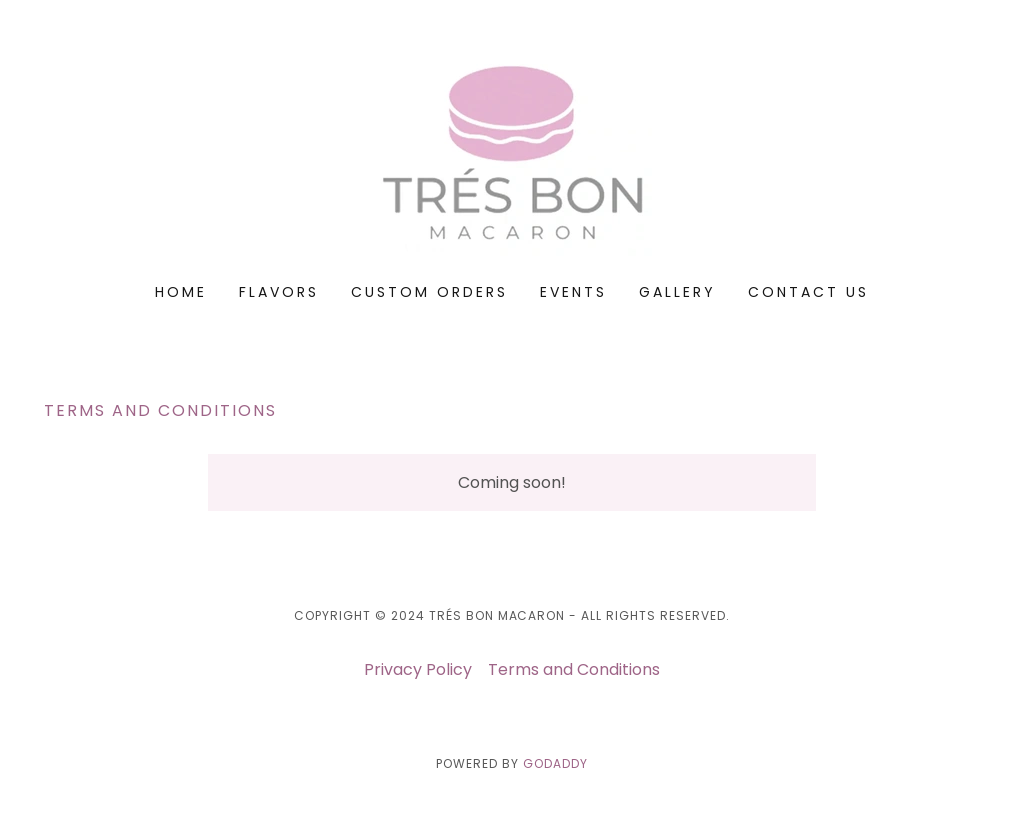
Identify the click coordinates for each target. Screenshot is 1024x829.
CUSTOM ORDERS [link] (429, 292)
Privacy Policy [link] (418, 669)
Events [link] (573, 292)
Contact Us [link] (808, 292)
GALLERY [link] (677, 292)
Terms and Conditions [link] (574, 669)
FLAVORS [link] (279, 292)
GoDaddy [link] (555, 763)
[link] (512, 154)
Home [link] (181, 292)
